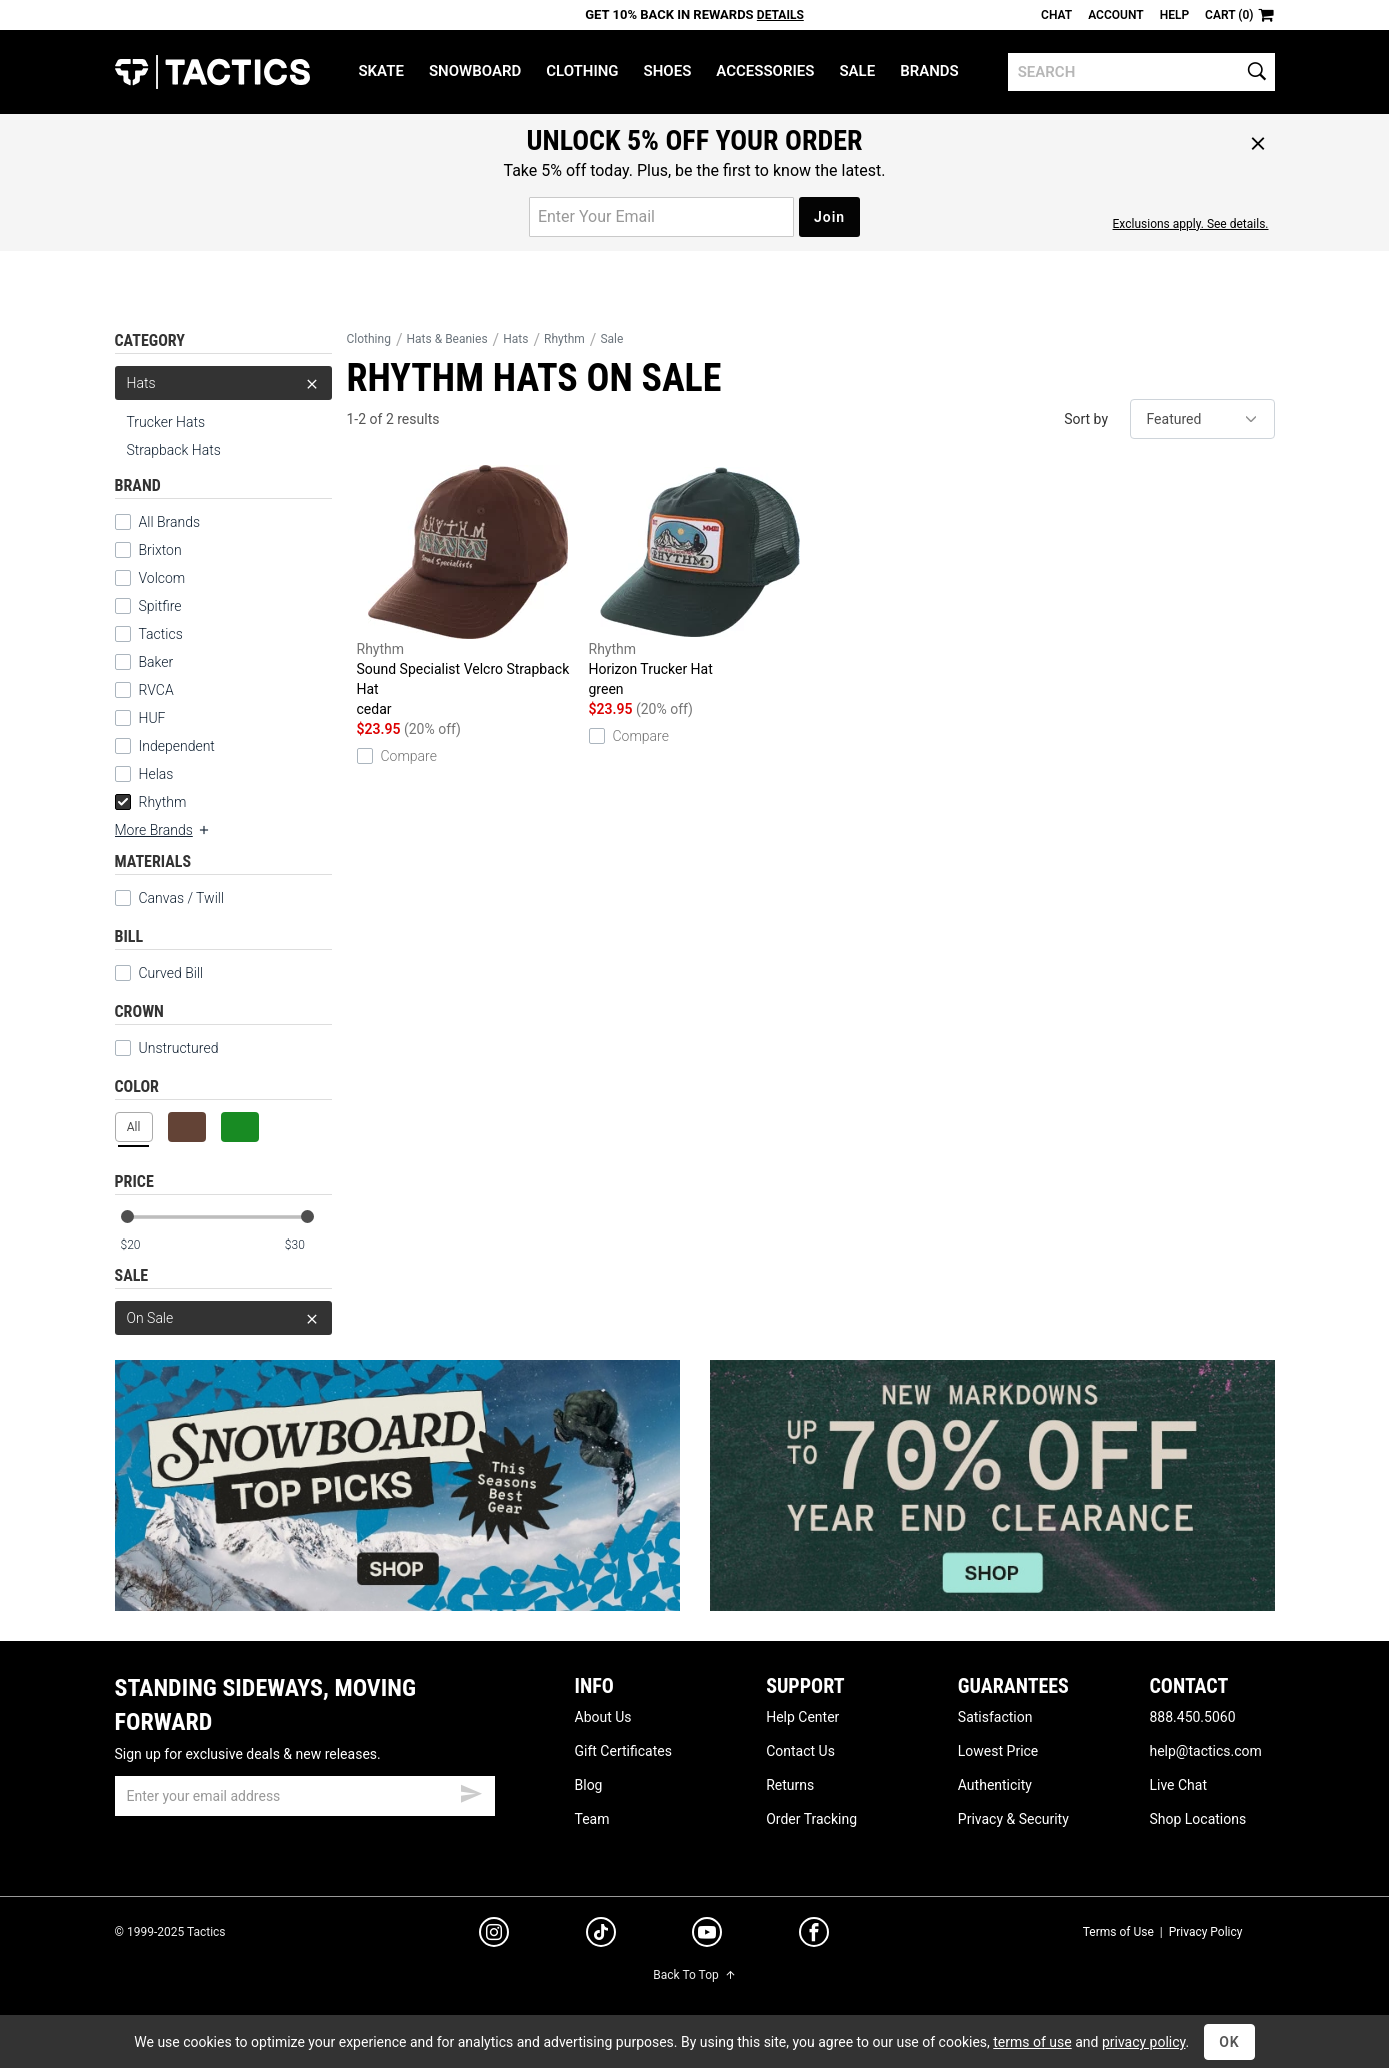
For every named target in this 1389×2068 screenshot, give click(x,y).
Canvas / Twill (170, 898)
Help (1174, 15)
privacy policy (1144, 2042)
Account (1115, 15)
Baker (156, 662)
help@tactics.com (1205, 1751)
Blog (589, 1785)
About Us (603, 1717)
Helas (156, 774)
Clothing (582, 71)
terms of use (1032, 2042)
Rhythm (151, 802)
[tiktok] (601, 1935)
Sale (857, 71)
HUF (152, 718)
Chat (1056, 15)
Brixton (160, 550)
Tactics (212, 72)
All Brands (170, 522)
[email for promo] (661, 217)
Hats (223, 383)
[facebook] (814, 1936)
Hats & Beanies (447, 339)
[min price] (143, 1245)
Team (592, 1819)
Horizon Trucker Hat (700, 582)
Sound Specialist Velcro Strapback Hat (468, 592)
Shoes (668, 71)
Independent (177, 746)
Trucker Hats (166, 422)
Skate (380, 71)
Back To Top (694, 1975)
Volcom (162, 578)
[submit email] (471, 1791)
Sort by (1086, 419)
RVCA (156, 690)
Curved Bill (159, 973)
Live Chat (1178, 1785)
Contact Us (800, 1751)
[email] (305, 1796)
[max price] (308, 1245)
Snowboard (475, 71)
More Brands (163, 830)
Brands (929, 71)
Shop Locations (1197, 1819)
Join (829, 217)
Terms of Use (1118, 1932)
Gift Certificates (623, 1751)
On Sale (223, 1318)
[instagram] (494, 1935)
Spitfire (160, 606)
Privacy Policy (1206, 1932)
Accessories (765, 71)
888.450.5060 (1192, 1717)
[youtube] (707, 1936)
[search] (1141, 72)
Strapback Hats (174, 450)
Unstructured (167, 1048)
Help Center (802, 1717)
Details (780, 15)
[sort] (1202, 419)
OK (1229, 2042)
